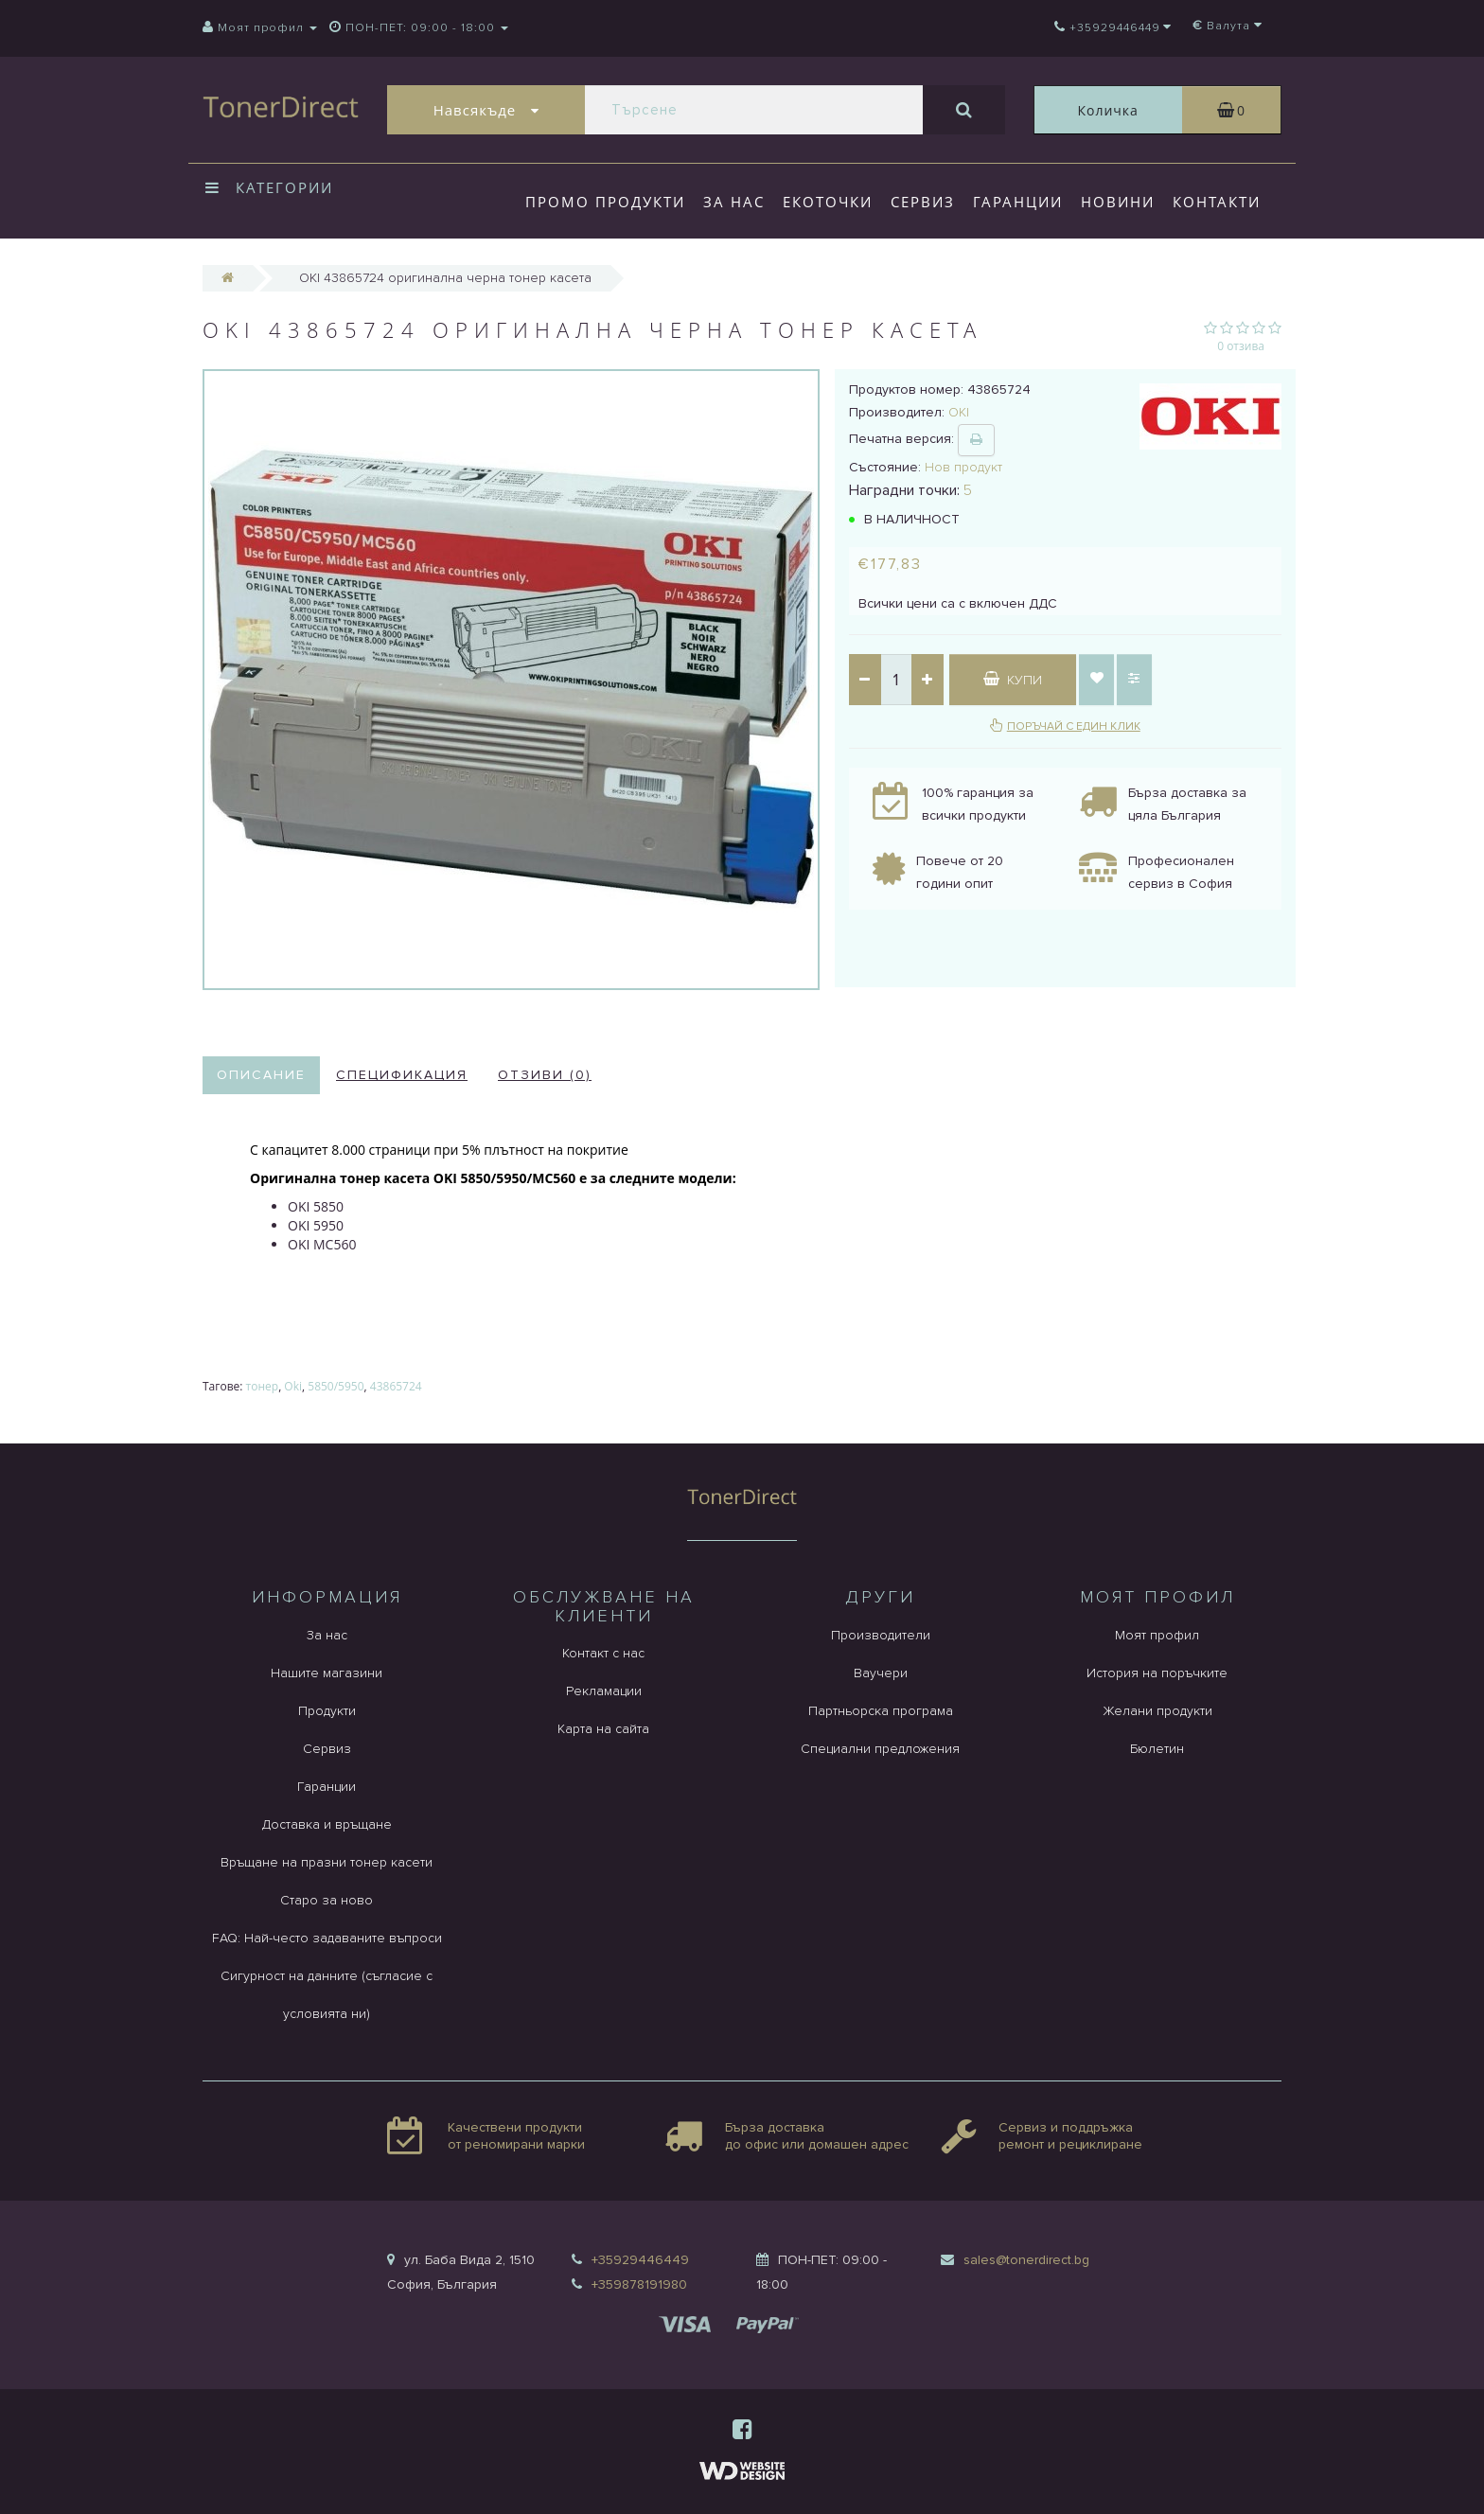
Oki (293, 1386)
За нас (734, 201)
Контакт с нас (603, 1653)
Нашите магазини (326, 1673)
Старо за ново (326, 1900)
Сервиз (923, 201)
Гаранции (1018, 201)
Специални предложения (880, 1749)
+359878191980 (639, 2284)
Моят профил (1157, 1635)
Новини (1118, 201)
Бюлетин (1157, 1749)
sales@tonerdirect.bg (1026, 2260)
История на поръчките (1157, 1673)
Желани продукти (1157, 1711)
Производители (880, 1635)
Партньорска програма (880, 1711)
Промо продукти (605, 201)
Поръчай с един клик (1073, 726)
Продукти (327, 1711)
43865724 (396, 1386)
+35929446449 (640, 2260)
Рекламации (604, 1691)
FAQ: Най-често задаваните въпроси (327, 1938)
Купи (1012, 679)
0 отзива (1240, 346)
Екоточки (828, 201)
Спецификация (402, 1075)
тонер (262, 1386)
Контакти (1217, 201)
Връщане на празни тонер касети (327, 1862)
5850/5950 (335, 1386)
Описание (261, 1075)
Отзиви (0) (545, 1075)
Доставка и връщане (327, 1824)
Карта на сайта (603, 1729)
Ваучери (881, 1673)
